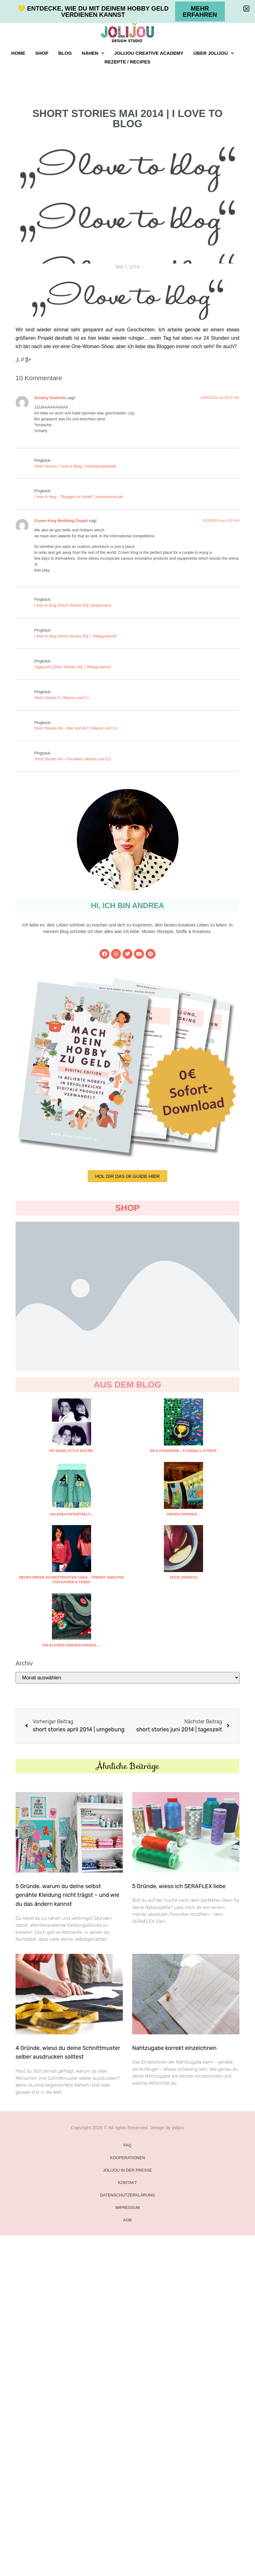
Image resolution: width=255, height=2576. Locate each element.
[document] (127, 1288)
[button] (246, 8)
